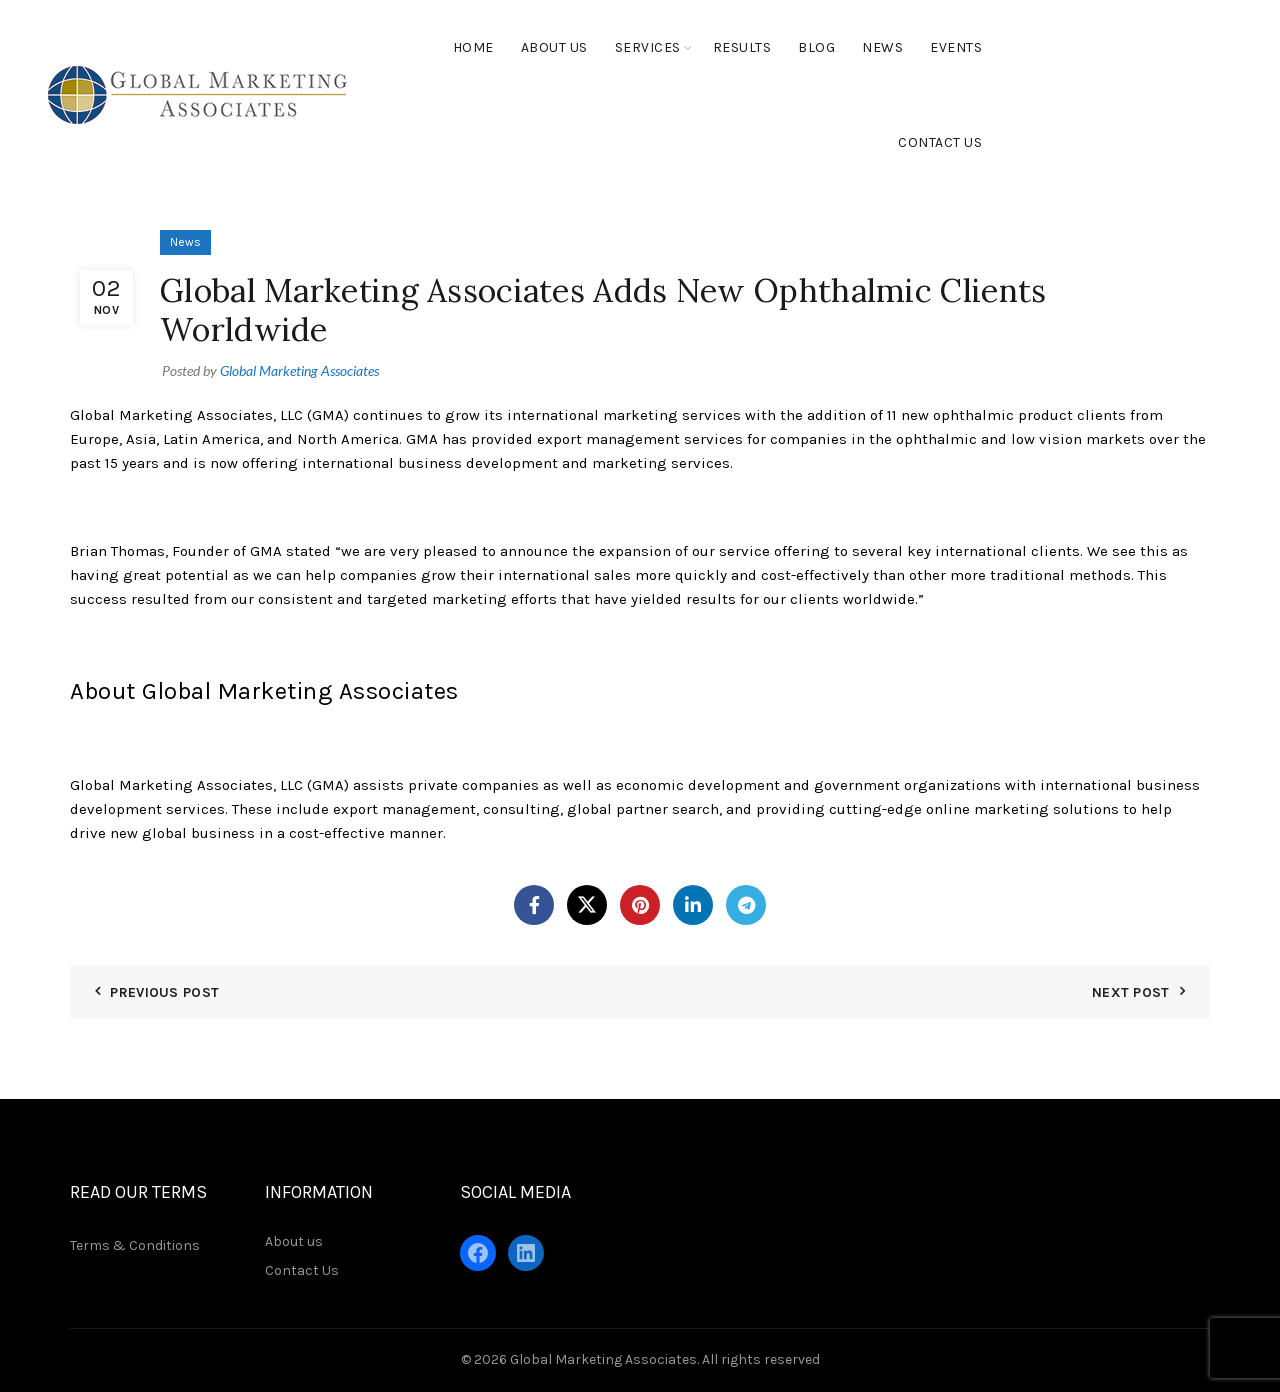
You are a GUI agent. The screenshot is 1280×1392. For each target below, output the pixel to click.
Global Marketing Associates (603, 1359)
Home (473, 47)
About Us (554, 47)
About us (294, 1241)
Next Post (1131, 992)
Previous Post (164, 992)
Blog (816, 47)
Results (742, 47)
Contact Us (940, 142)
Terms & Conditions (135, 1245)
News (882, 47)
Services (648, 47)
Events (956, 47)
